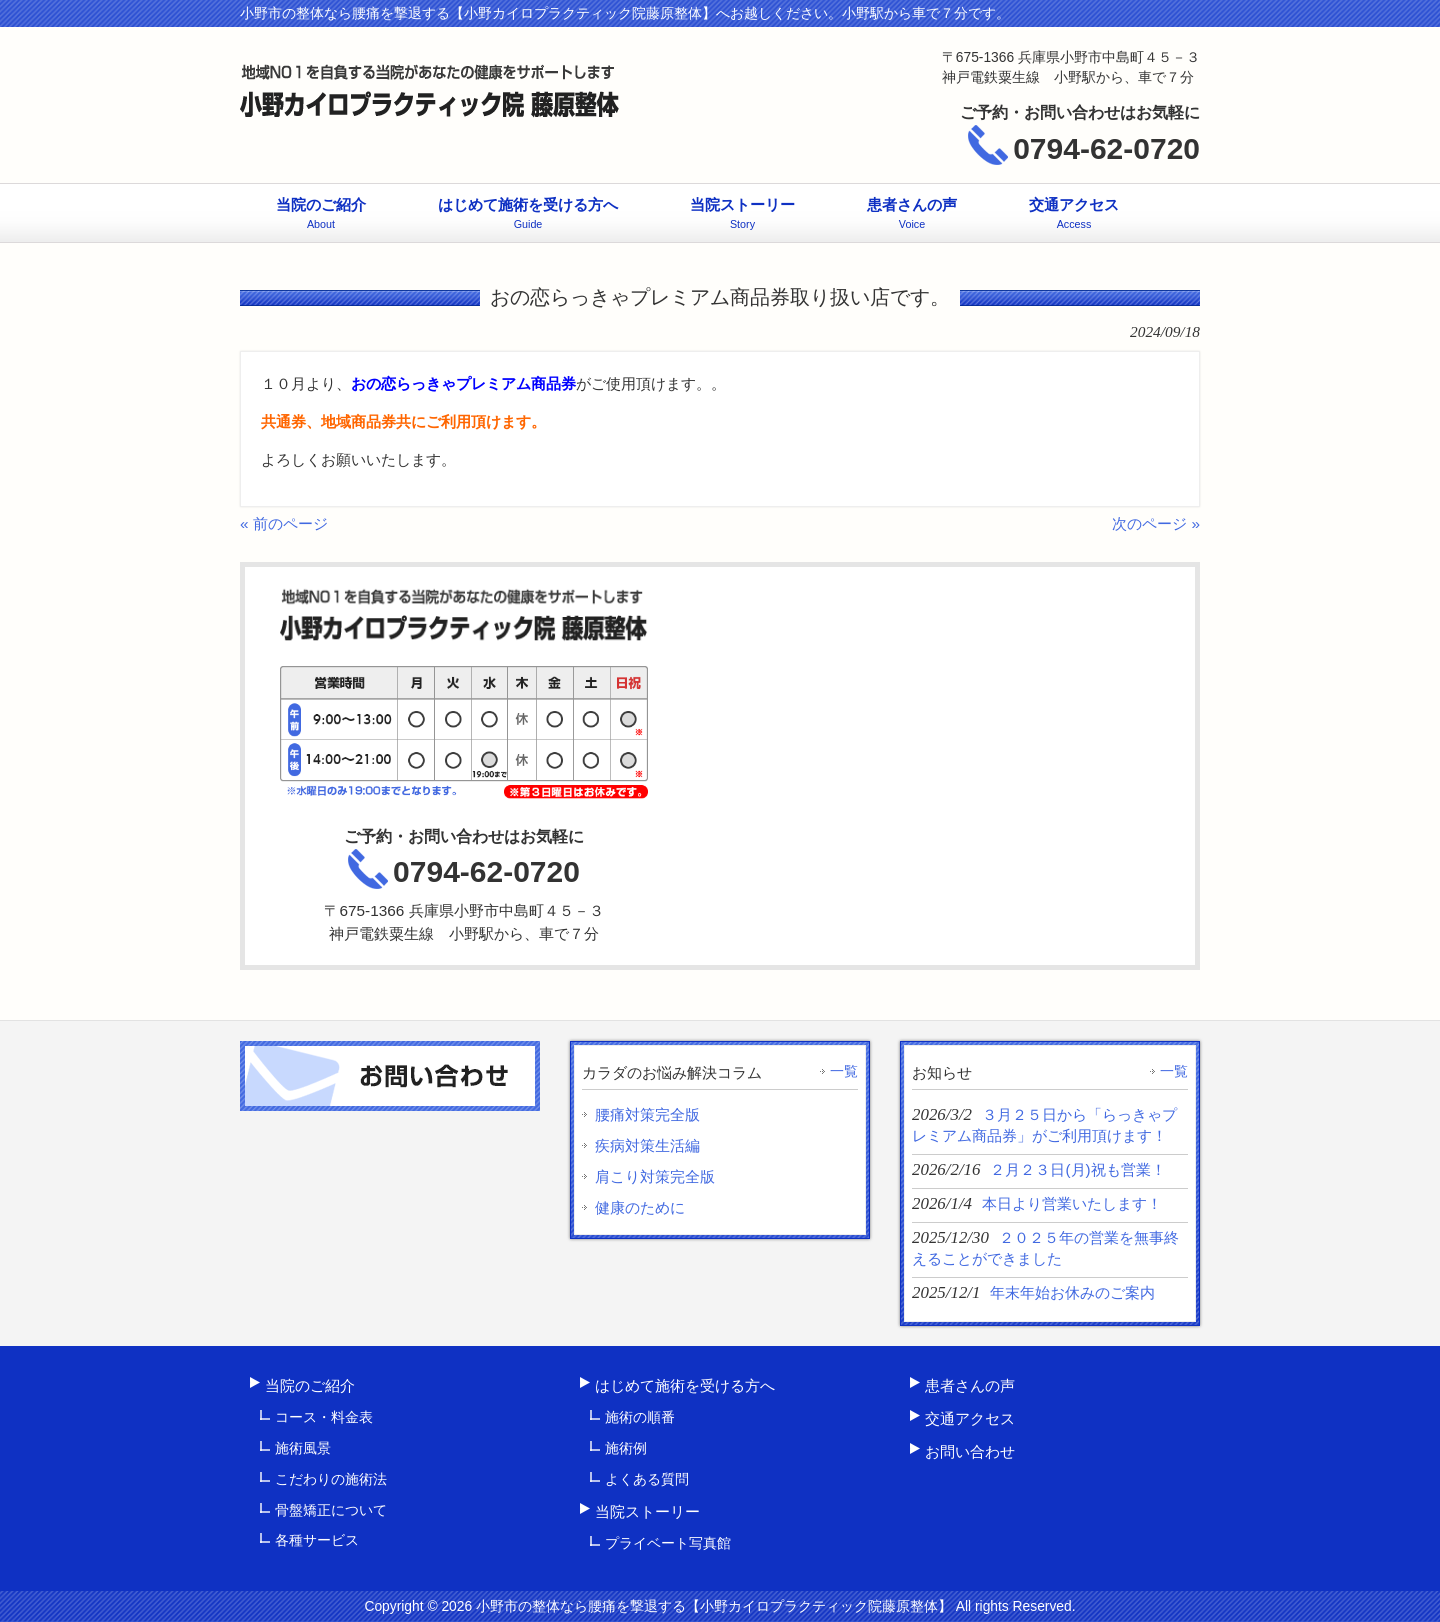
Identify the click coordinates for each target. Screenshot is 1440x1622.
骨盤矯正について (331, 1510)
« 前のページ (284, 523)
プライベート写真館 (668, 1543)
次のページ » (1156, 523)
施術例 (626, 1448)
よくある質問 (647, 1479)
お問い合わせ (970, 1451)
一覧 (844, 1071)
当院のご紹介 (310, 1385)
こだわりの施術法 (331, 1479)
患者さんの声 (970, 1385)
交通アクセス (970, 1418)
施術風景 (303, 1448)
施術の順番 (640, 1417)
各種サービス (317, 1540)
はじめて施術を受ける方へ (685, 1385)
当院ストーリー (647, 1511)
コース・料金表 (324, 1417)
